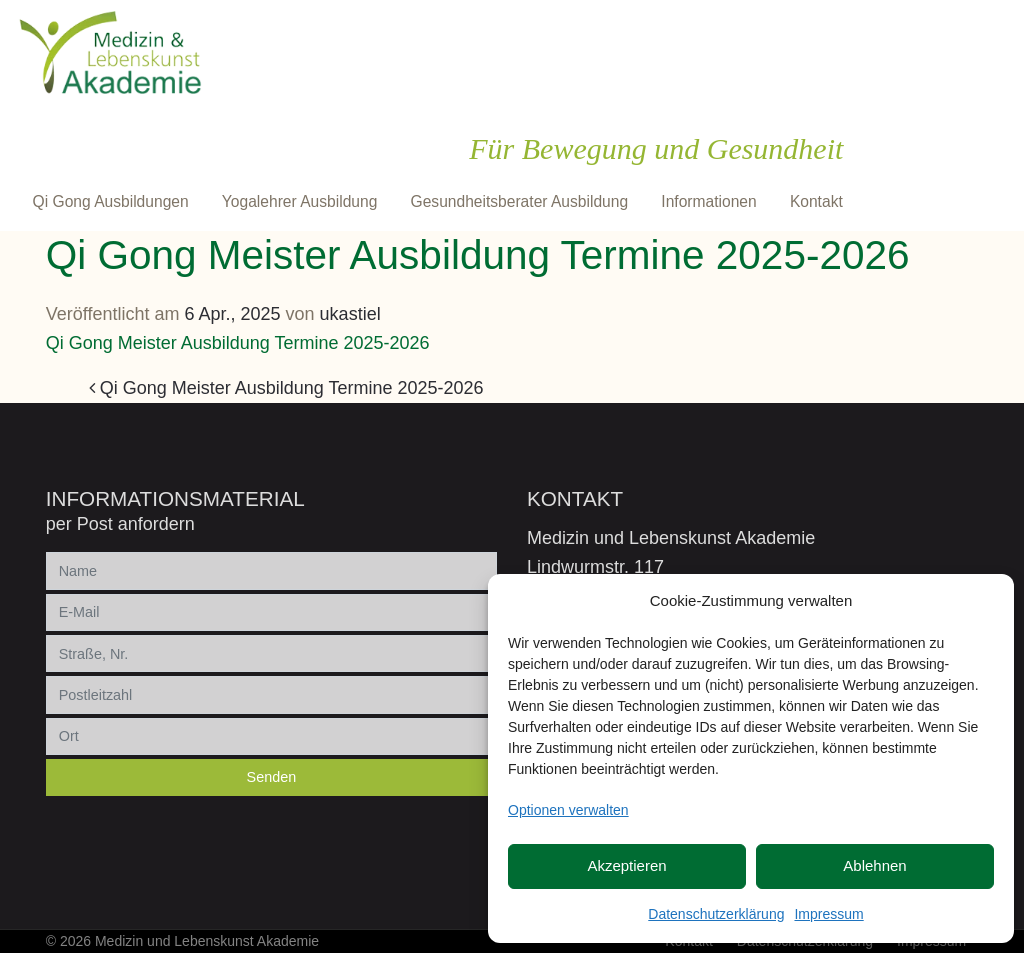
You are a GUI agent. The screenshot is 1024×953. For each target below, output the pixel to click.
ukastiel (350, 314)
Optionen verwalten (568, 810)
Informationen (708, 201)
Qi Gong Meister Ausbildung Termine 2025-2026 (238, 343)
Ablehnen (874, 865)
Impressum (828, 914)
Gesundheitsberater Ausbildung (520, 201)
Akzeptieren (626, 865)
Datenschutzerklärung (716, 914)
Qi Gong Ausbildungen (111, 201)
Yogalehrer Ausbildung (300, 201)
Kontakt (816, 201)
